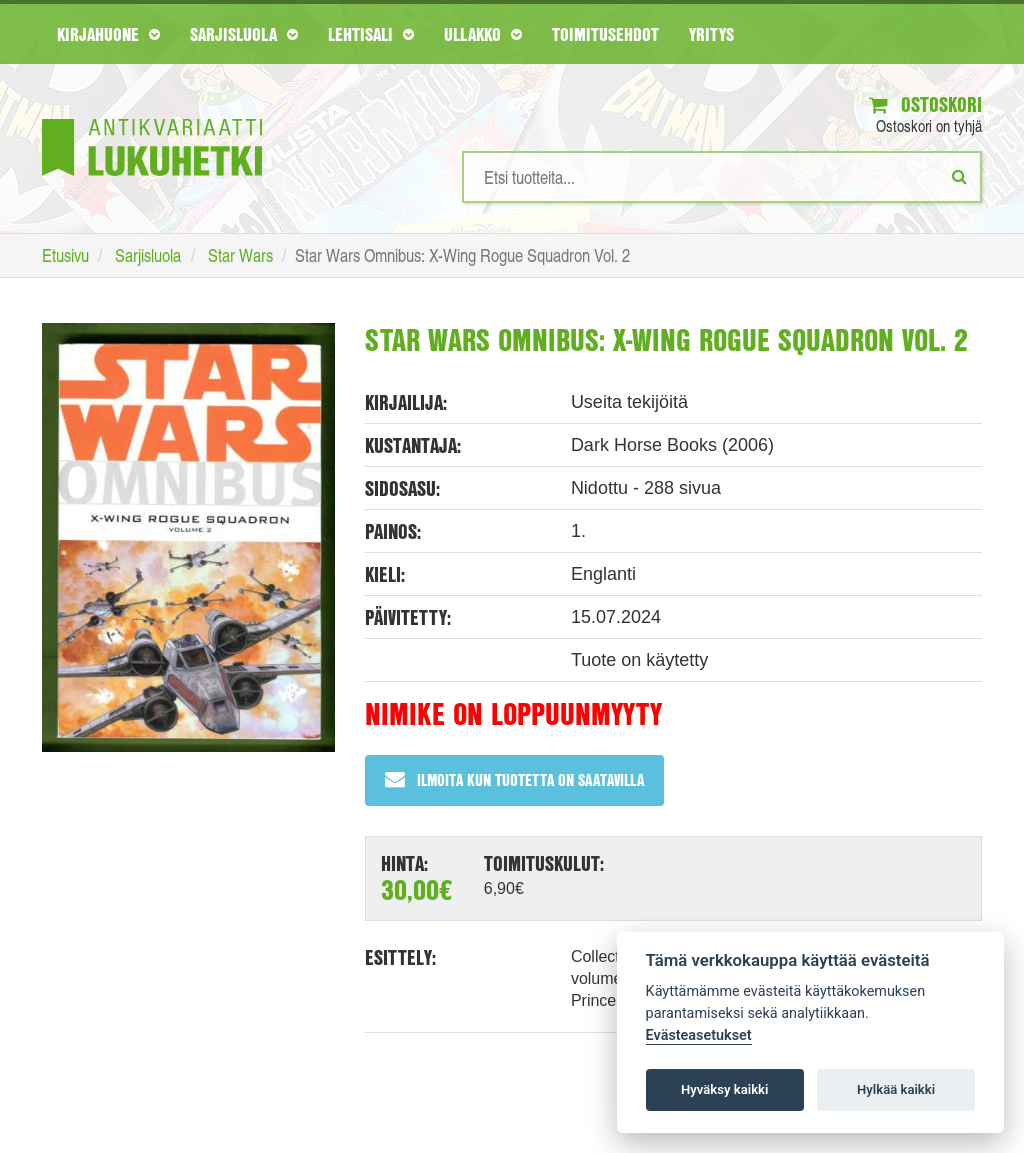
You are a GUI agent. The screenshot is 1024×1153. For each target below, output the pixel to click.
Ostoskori (925, 104)
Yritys (711, 34)
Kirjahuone (108, 34)
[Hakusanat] (722, 177)
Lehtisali (371, 34)
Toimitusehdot (605, 34)
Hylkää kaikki (896, 1089)
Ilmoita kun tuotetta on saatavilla (514, 779)
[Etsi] (959, 176)
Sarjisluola (244, 34)
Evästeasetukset (699, 1035)
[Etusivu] (152, 117)
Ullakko (483, 34)
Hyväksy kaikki (724, 1089)
